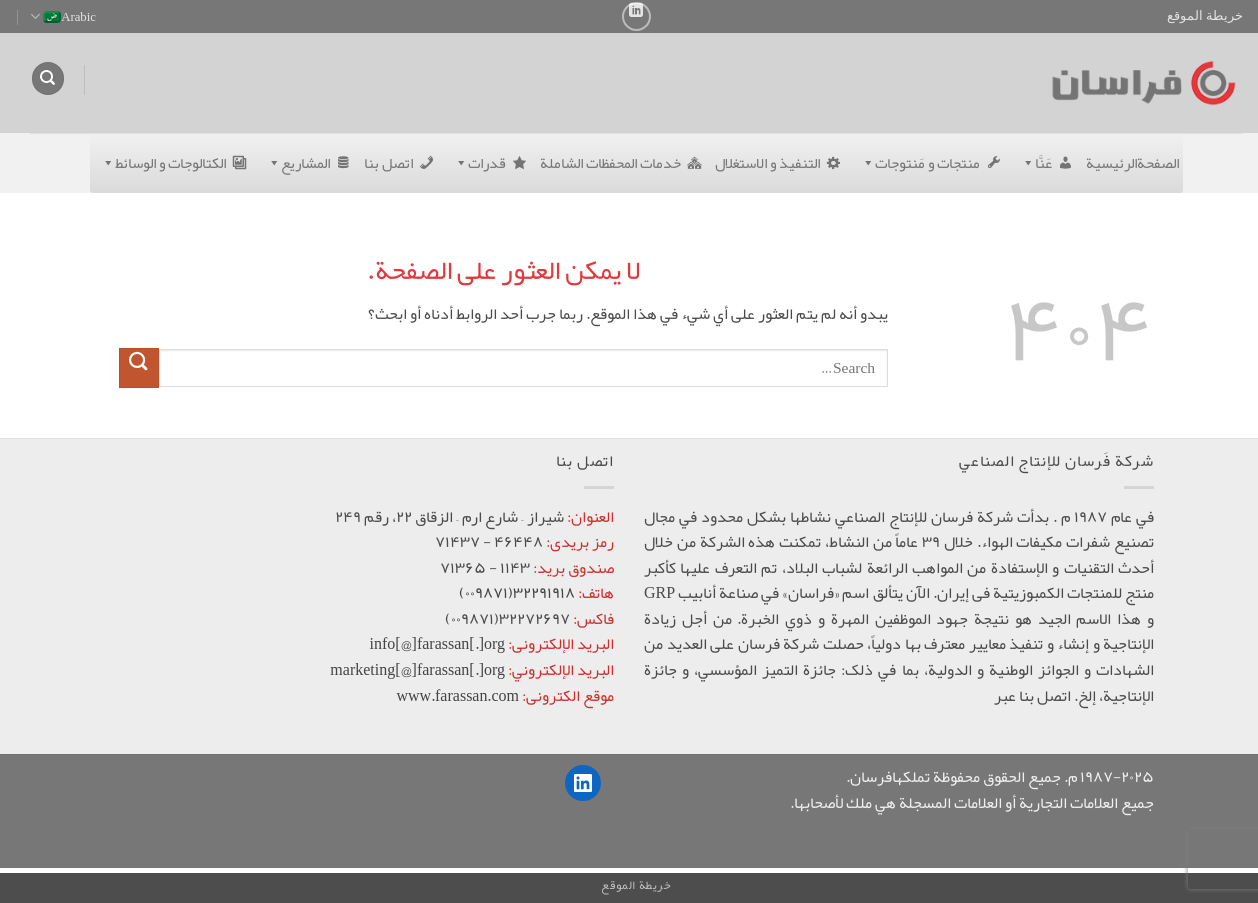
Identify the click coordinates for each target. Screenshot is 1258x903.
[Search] (48, 78)
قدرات (476, 163)
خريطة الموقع (1205, 16)
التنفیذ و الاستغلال (767, 163)
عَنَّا (1033, 163)
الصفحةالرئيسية (1132, 163)
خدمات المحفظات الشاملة (610, 163)
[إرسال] (139, 367)
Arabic (63, 16)
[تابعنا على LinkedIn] (636, 17)
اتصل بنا (388, 163)
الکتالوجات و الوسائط (160, 163)
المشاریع (295, 163)
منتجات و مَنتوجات (917, 163)
